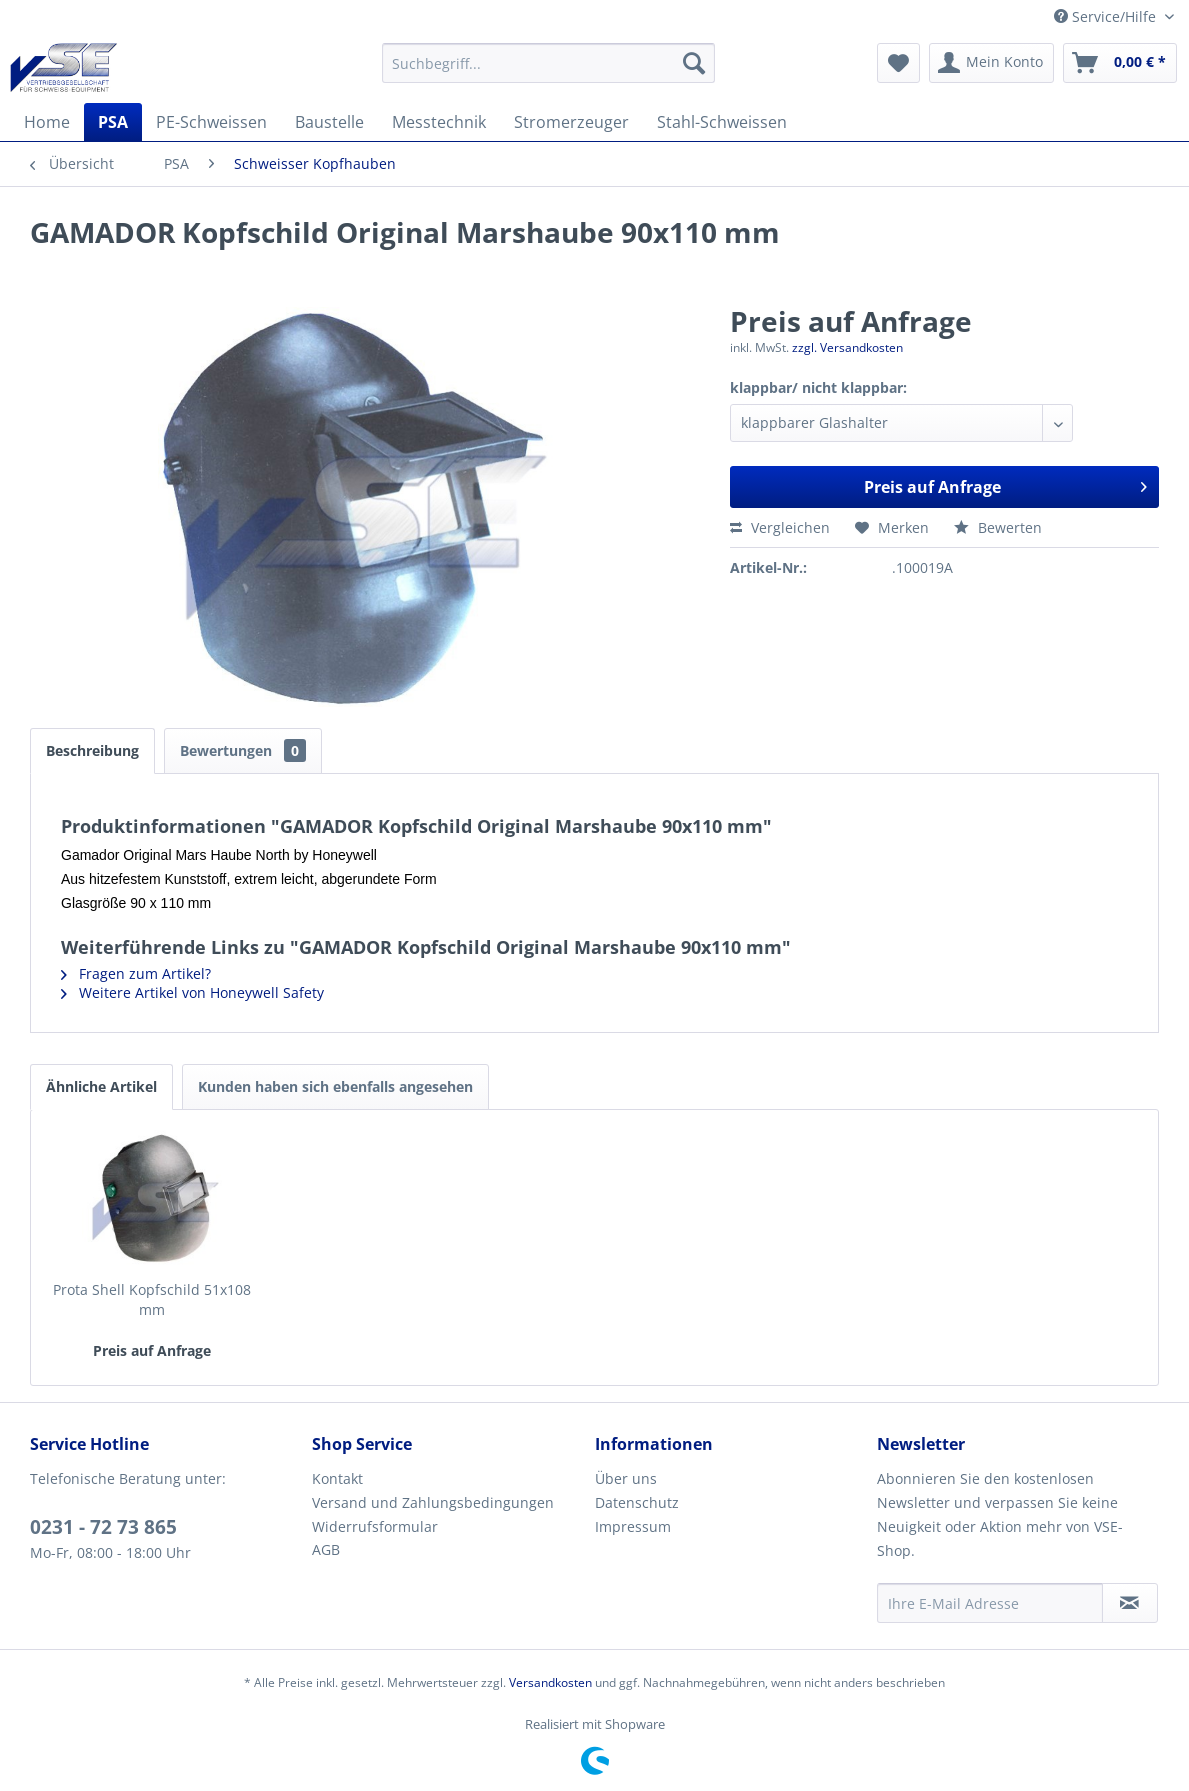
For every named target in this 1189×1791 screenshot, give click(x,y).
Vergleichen (780, 527)
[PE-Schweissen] (211, 122)
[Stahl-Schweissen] (722, 122)
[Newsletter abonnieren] (1130, 1603)
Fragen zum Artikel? (136, 973)
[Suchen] (694, 63)
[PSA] (113, 122)
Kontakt (337, 1478)
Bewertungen (243, 750)
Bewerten (998, 527)
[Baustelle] (329, 122)
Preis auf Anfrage (1005, 484)
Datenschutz (637, 1502)
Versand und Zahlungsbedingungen (433, 1502)
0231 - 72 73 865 (103, 1527)
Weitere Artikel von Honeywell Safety (192, 992)
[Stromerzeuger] (571, 122)
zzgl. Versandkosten (847, 347)
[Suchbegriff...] (548, 63)
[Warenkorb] (1120, 63)
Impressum (633, 1526)
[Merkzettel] (898, 63)
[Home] (47, 122)
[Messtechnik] (439, 122)
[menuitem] (548, 63)
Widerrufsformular (375, 1526)
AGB (326, 1549)
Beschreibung (92, 750)
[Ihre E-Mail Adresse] (990, 1603)
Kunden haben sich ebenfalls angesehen (335, 1086)
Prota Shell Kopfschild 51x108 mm (152, 1299)
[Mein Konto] (991, 63)
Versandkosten (550, 1682)
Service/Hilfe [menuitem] (1107, 16)
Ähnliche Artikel (101, 1086)
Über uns (626, 1478)
